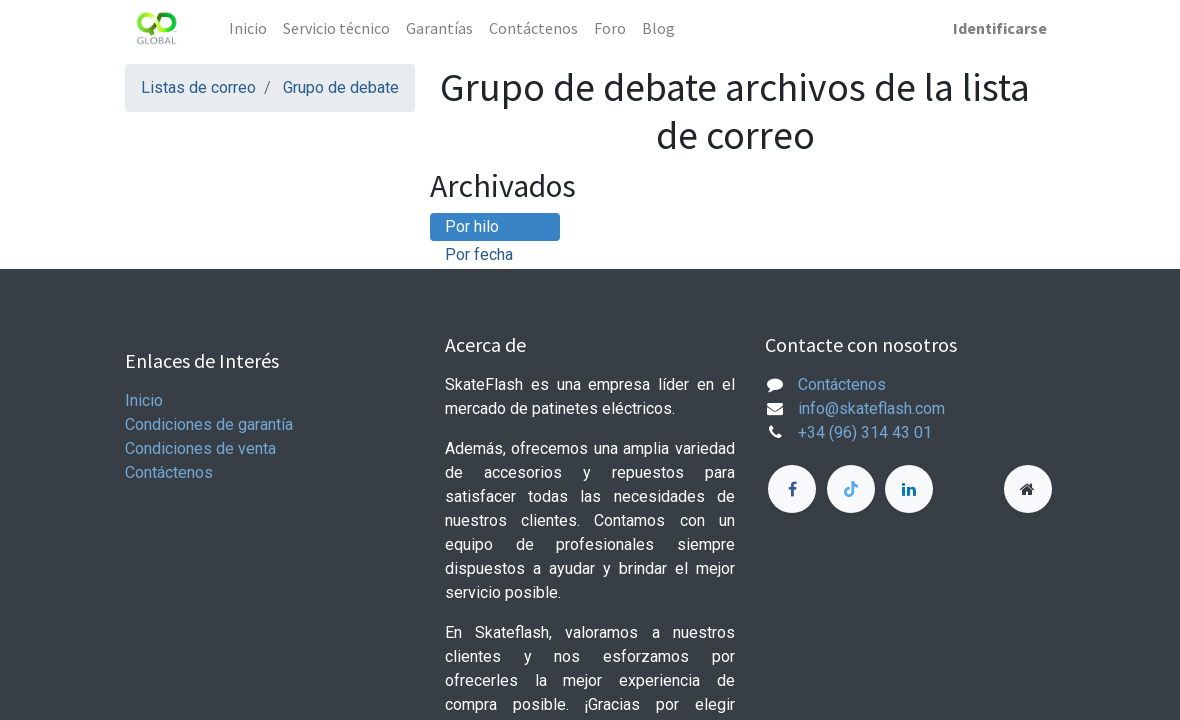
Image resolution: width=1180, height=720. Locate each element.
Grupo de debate (341, 87)
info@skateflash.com (871, 408)
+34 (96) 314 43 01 (865, 432)
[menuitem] (248, 28)
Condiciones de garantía (209, 424)
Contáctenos (169, 472)
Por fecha (479, 254)
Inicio (144, 400)
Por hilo (472, 226)
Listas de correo (198, 87)
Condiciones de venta (200, 448)
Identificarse (1000, 28)
